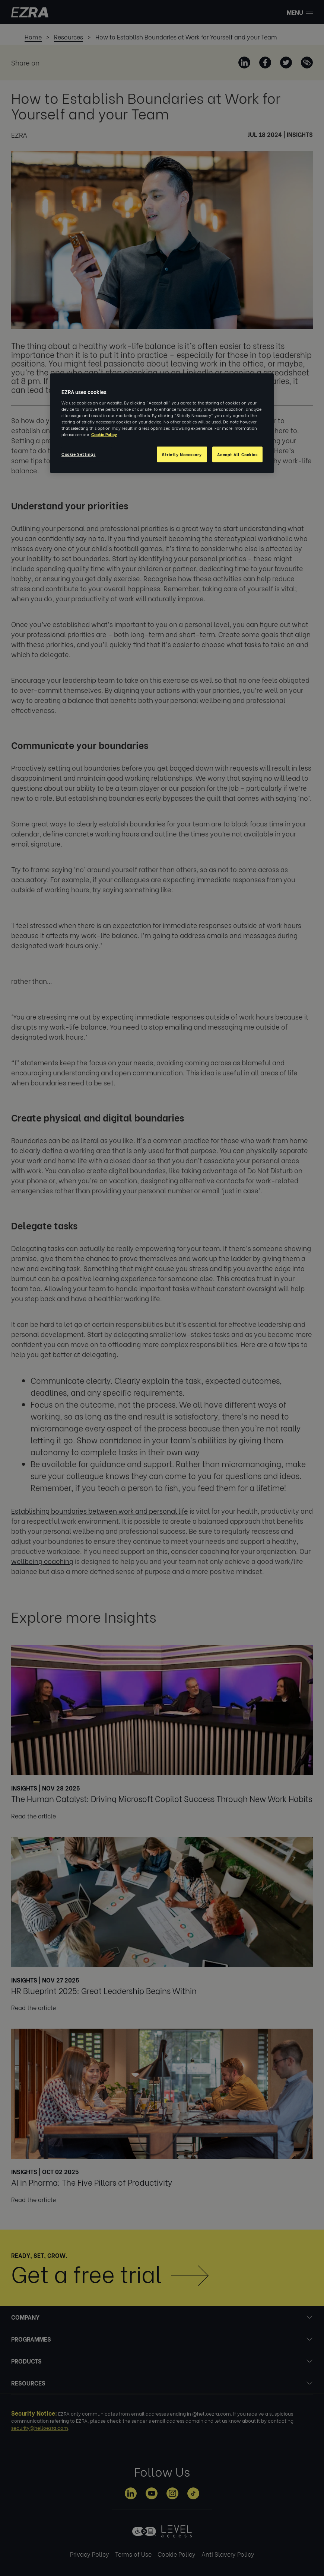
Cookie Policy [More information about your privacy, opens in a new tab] (104, 434)
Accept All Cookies (237, 454)
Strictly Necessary (181, 454)
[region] (162, 423)
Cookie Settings (78, 454)
